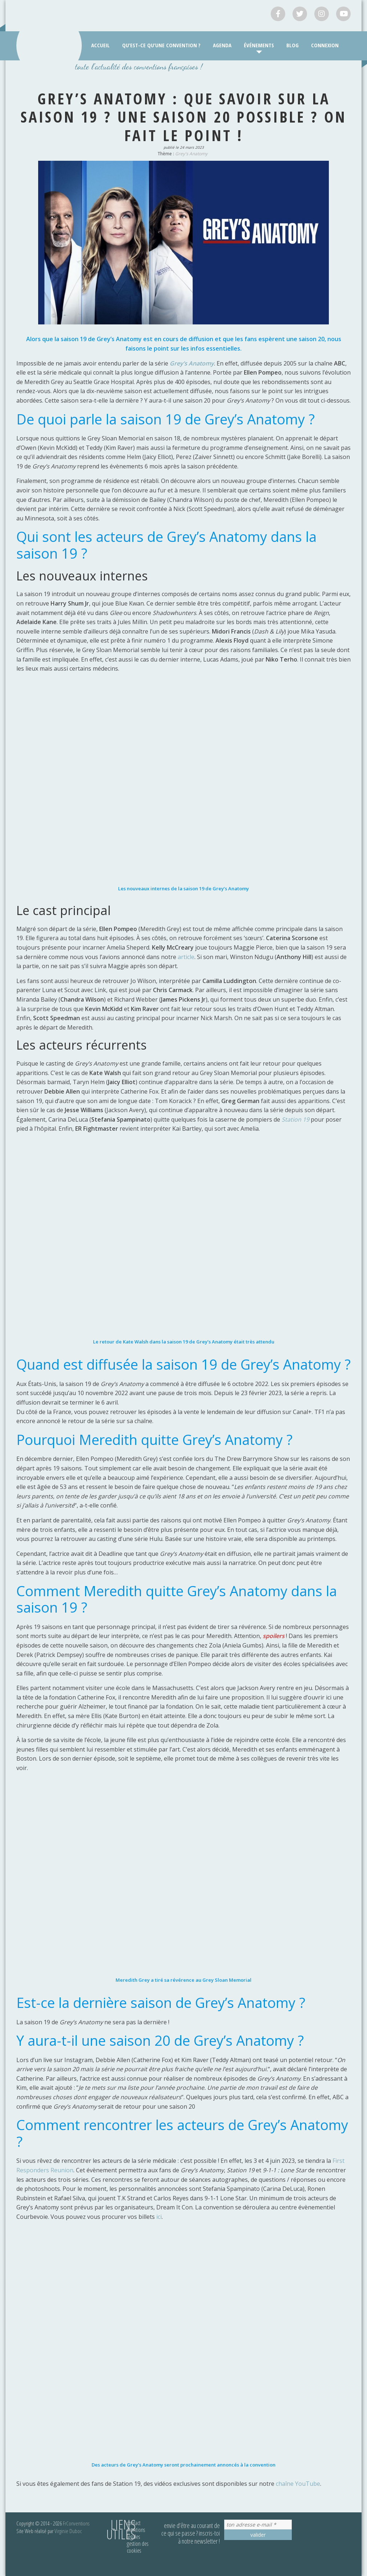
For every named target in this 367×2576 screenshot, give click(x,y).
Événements (259, 45)
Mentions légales (136, 2533)
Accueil (100, 45)
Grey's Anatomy (191, 154)
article (186, 957)
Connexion (325, 45)
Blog (292, 45)
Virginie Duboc (68, 2531)
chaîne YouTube (298, 2484)
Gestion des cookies (137, 2547)
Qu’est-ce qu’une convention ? (161, 45)
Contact (134, 2523)
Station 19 (295, 1119)
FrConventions (76, 2523)
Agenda (222, 45)
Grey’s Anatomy (192, 363)
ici (159, 2217)
